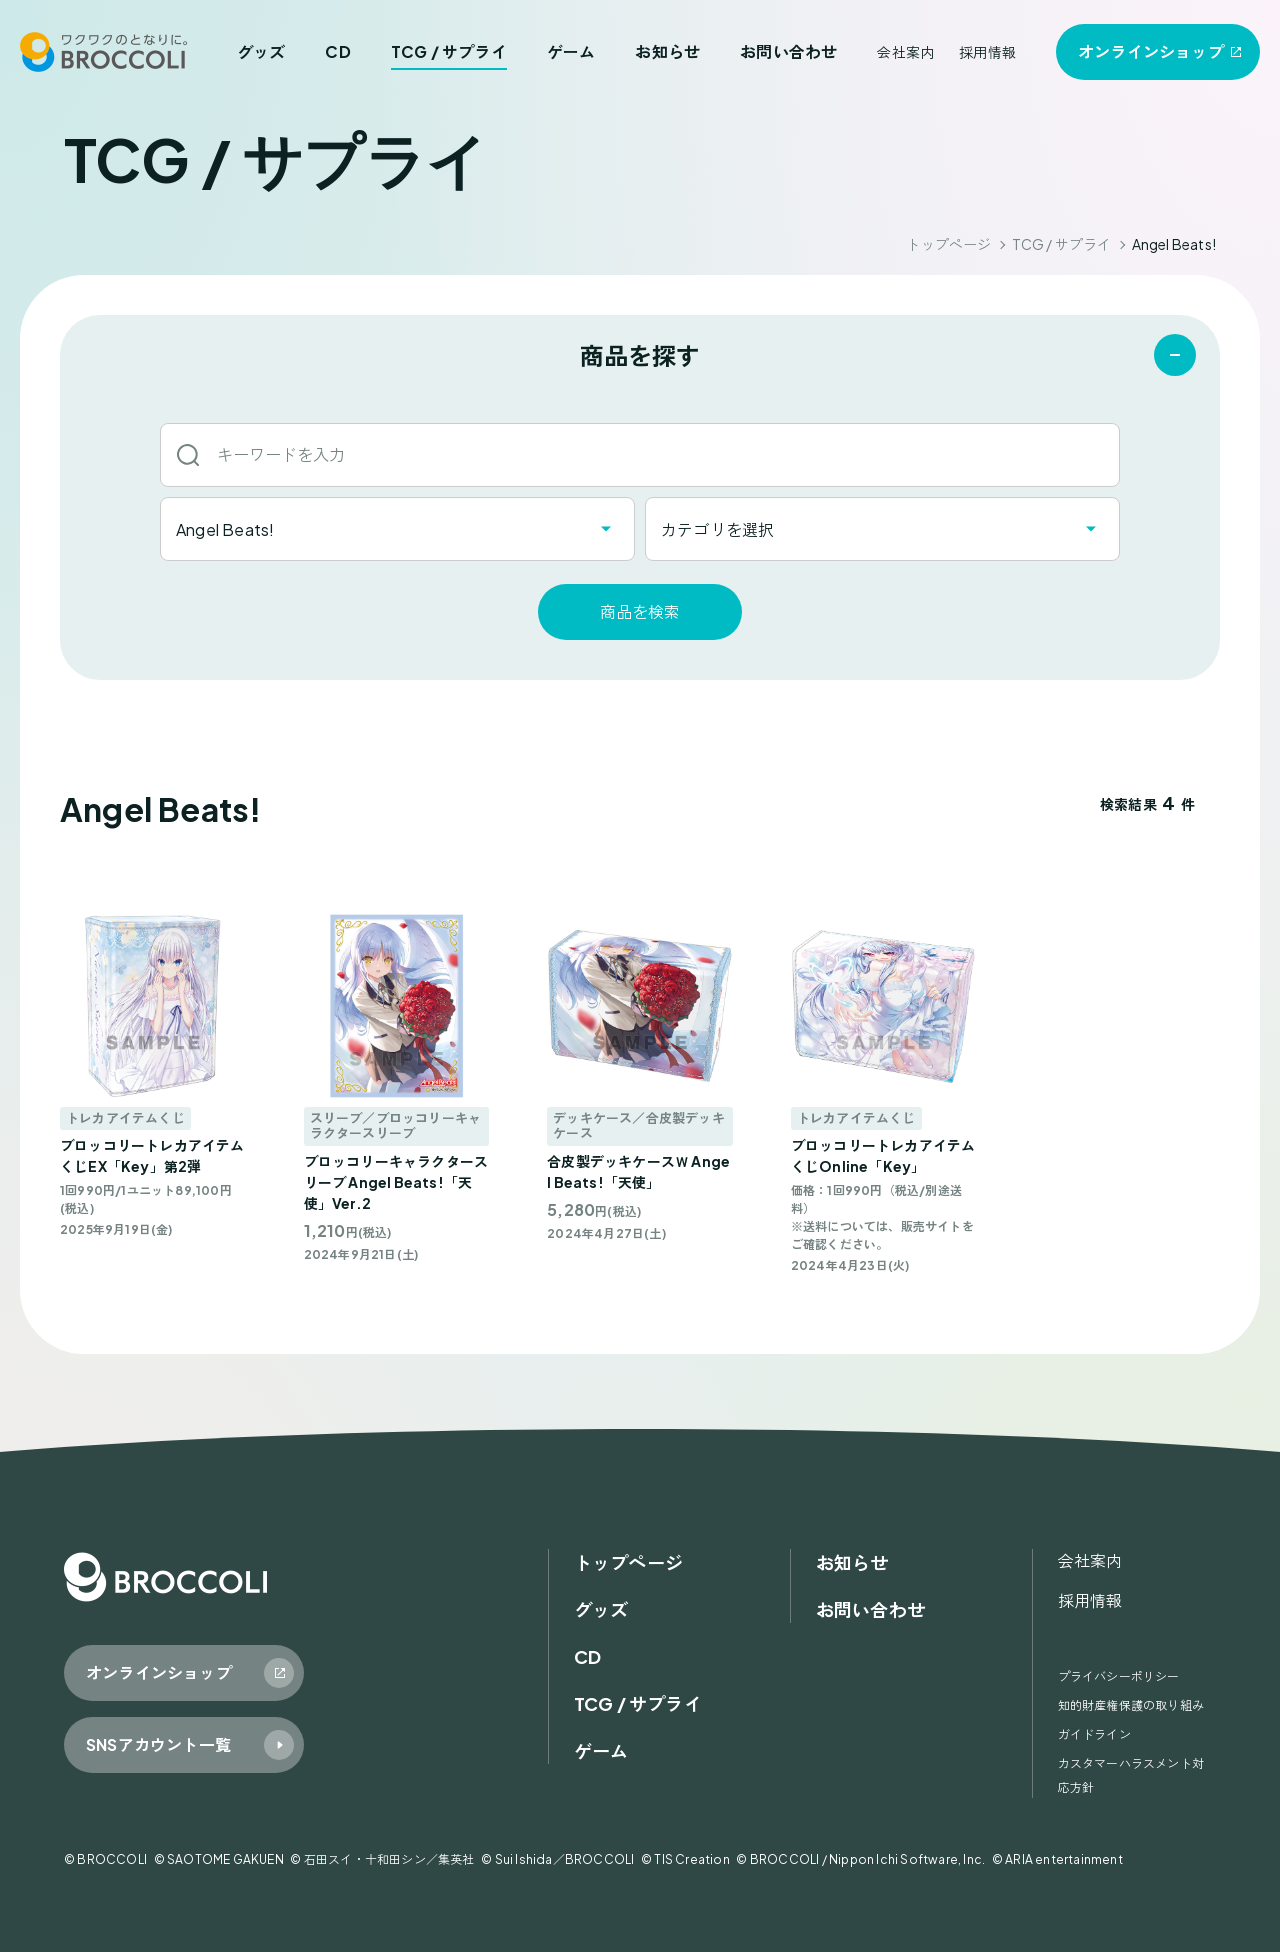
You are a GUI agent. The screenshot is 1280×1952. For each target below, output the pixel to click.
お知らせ (667, 51)
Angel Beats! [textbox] (225, 529)
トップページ (948, 244)
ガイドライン (1094, 1734)
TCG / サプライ (449, 51)
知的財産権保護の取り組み (1131, 1705)
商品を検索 (640, 611)
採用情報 (987, 52)
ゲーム (571, 51)
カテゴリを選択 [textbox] (717, 529)
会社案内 (905, 52)
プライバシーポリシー (1119, 1676)
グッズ (261, 51)
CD (337, 51)
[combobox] (397, 529)
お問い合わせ (788, 51)
